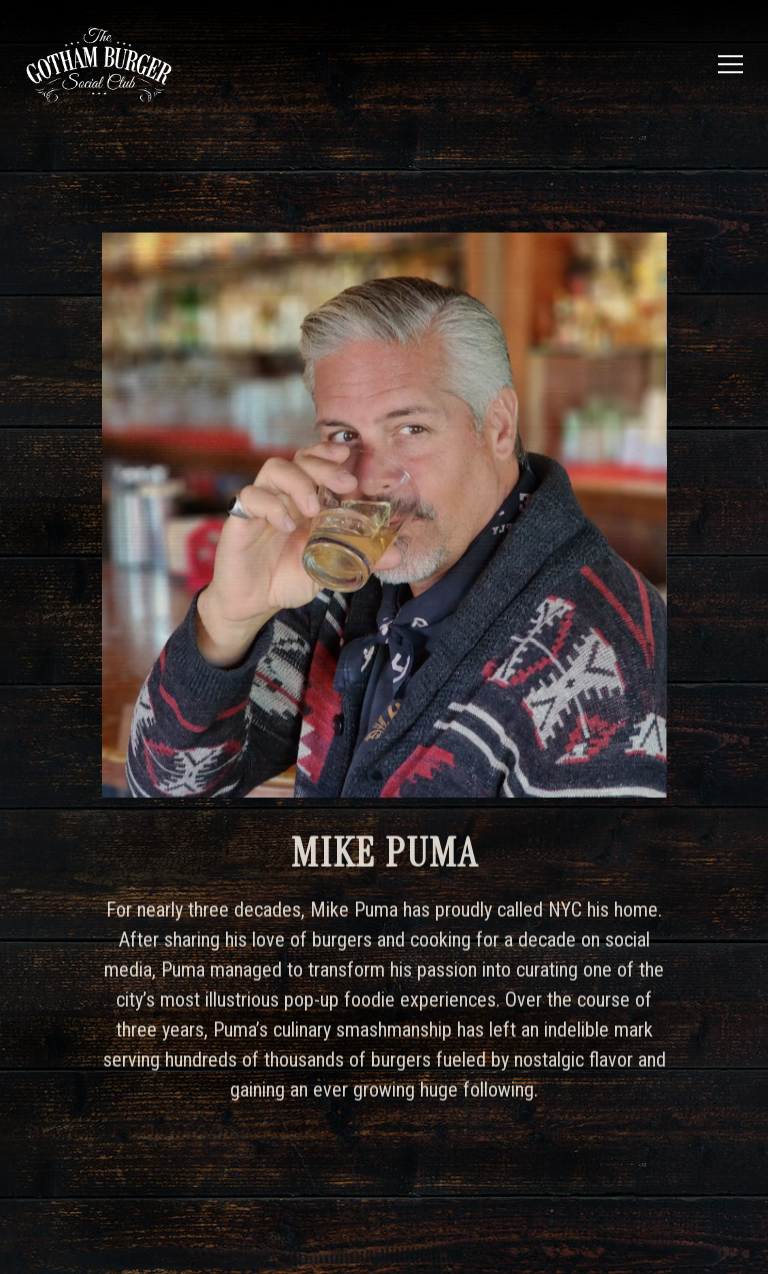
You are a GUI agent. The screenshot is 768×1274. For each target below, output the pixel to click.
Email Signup (384, 1243)
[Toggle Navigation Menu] (733, 64)
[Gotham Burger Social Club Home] (114, 64)
